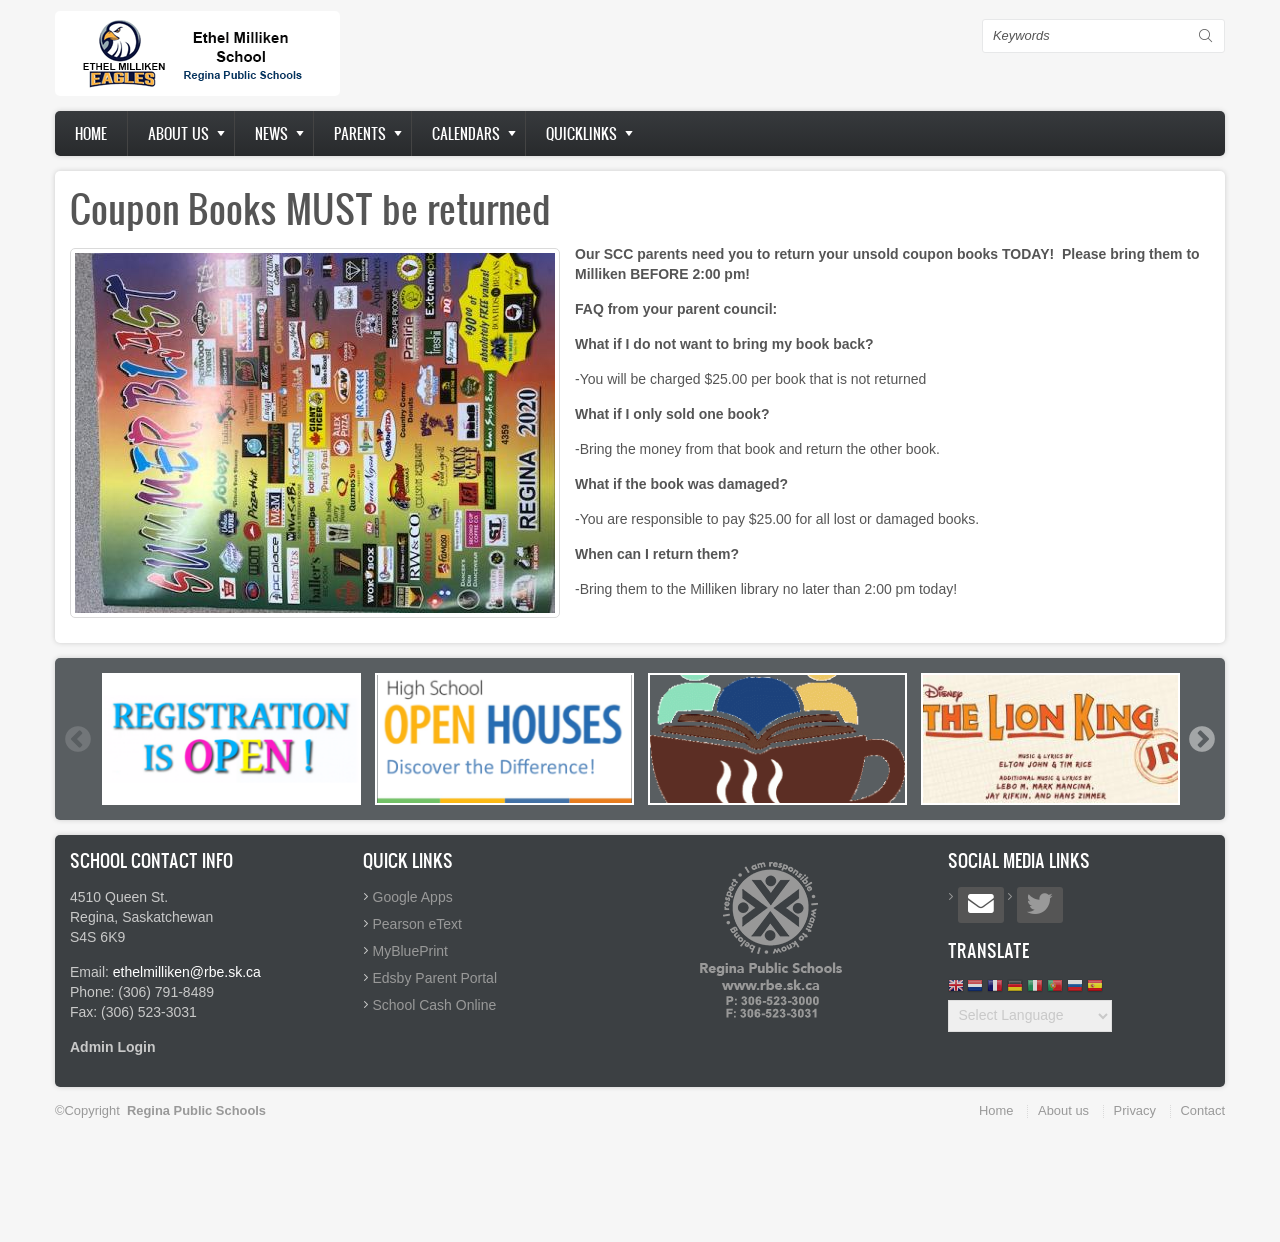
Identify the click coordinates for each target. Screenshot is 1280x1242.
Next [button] (1201, 739)
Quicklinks (581, 133)
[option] (231, 739)
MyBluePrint (410, 951)
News (271, 133)
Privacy (1135, 1110)
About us (178, 133)
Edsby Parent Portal (435, 978)
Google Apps (413, 897)
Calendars (466, 133)
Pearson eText (418, 924)
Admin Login (113, 1047)
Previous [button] (77, 739)
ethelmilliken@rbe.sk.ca (187, 972)
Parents (360, 133)
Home (91, 133)
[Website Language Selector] (1030, 1016)
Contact (1203, 1110)
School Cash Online (435, 1005)
